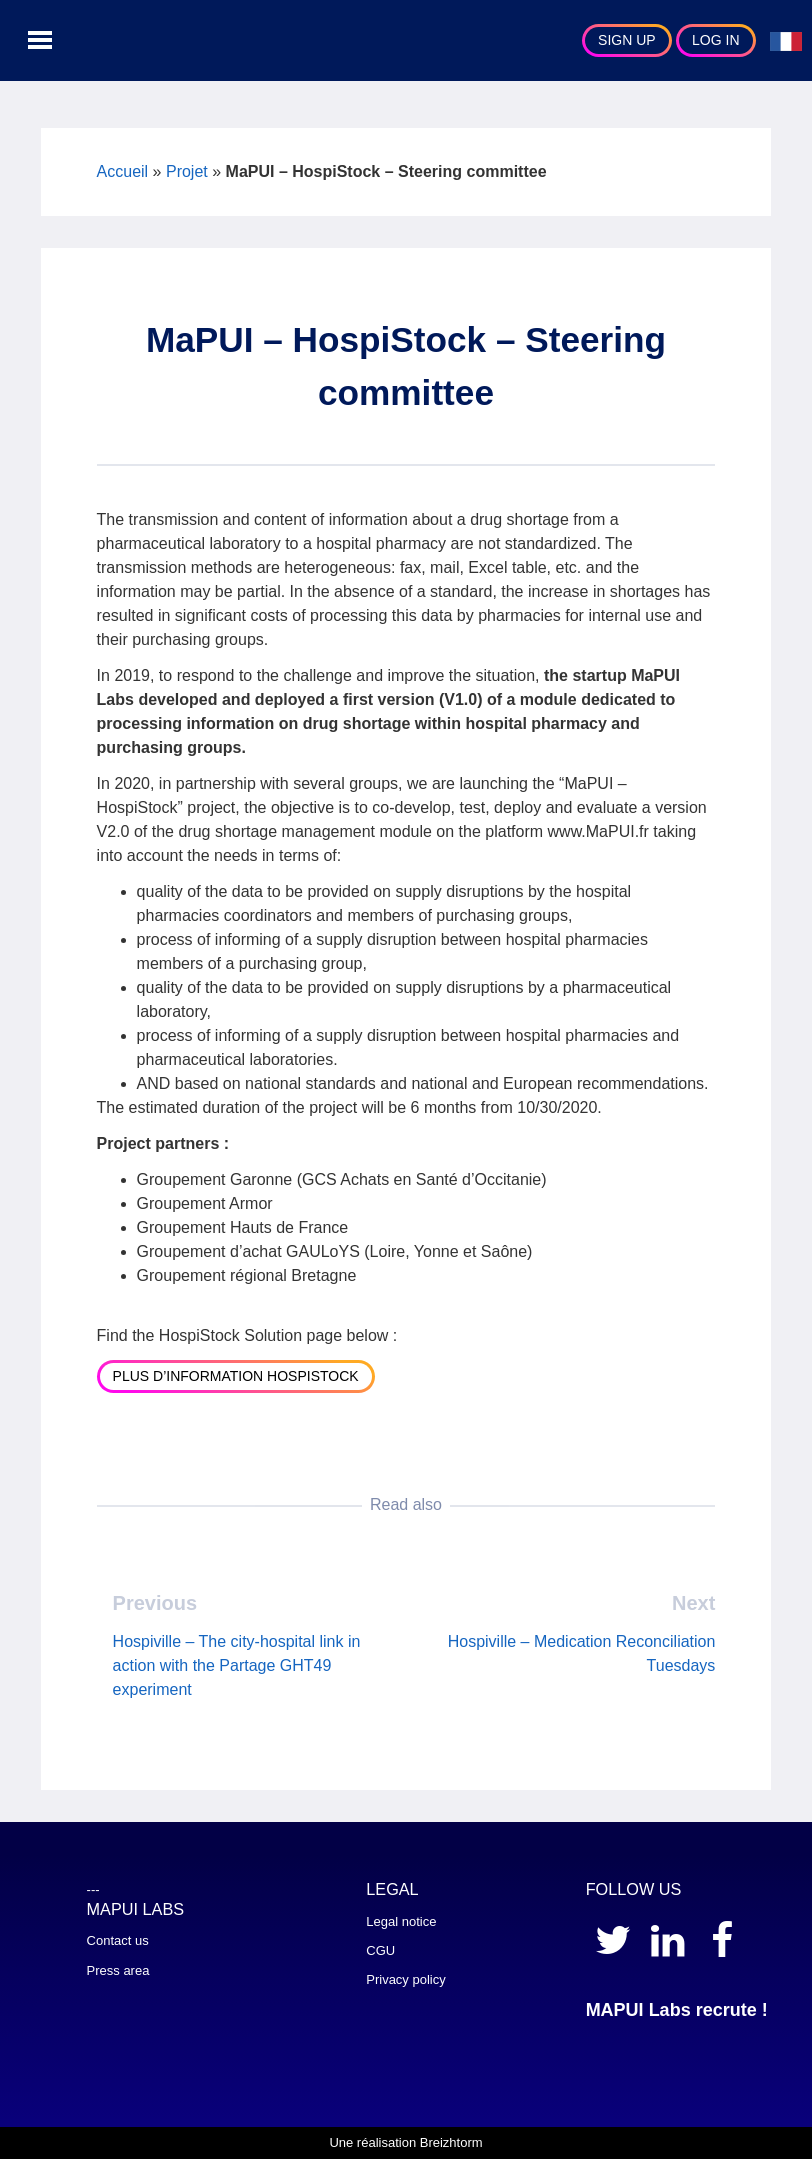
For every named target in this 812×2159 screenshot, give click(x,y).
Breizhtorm (451, 2142)
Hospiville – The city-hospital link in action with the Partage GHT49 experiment (237, 1665)
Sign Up (627, 40)
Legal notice (401, 1921)
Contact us (118, 1940)
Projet (187, 171)
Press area (118, 1970)
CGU (380, 1950)
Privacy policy (405, 1979)
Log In (715, 40)
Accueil (123, 171)
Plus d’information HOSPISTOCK (236, 1376)
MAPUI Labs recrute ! (677, 2010)
